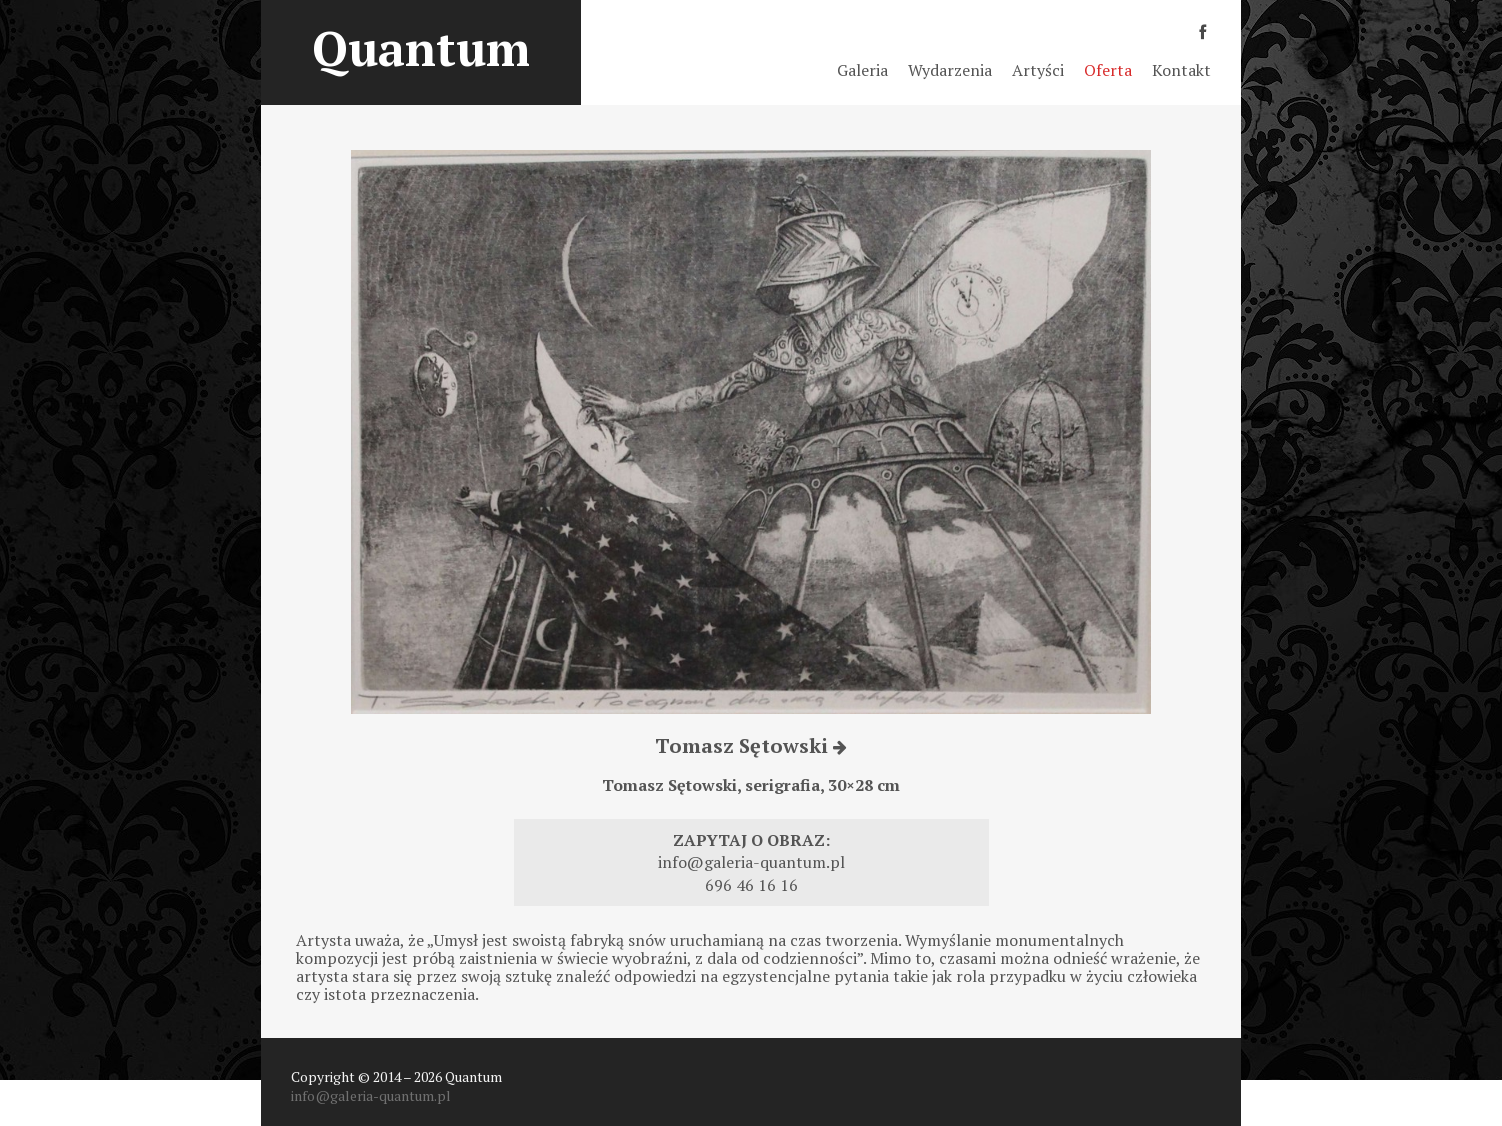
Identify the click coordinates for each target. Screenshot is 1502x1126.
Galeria (862, 70)
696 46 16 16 (751, 885)
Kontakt (1181, 70)
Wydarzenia (950, 70)
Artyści (1038, 70)
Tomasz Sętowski (751, 745)
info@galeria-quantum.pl (751, 862)
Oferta (1108, 70)
